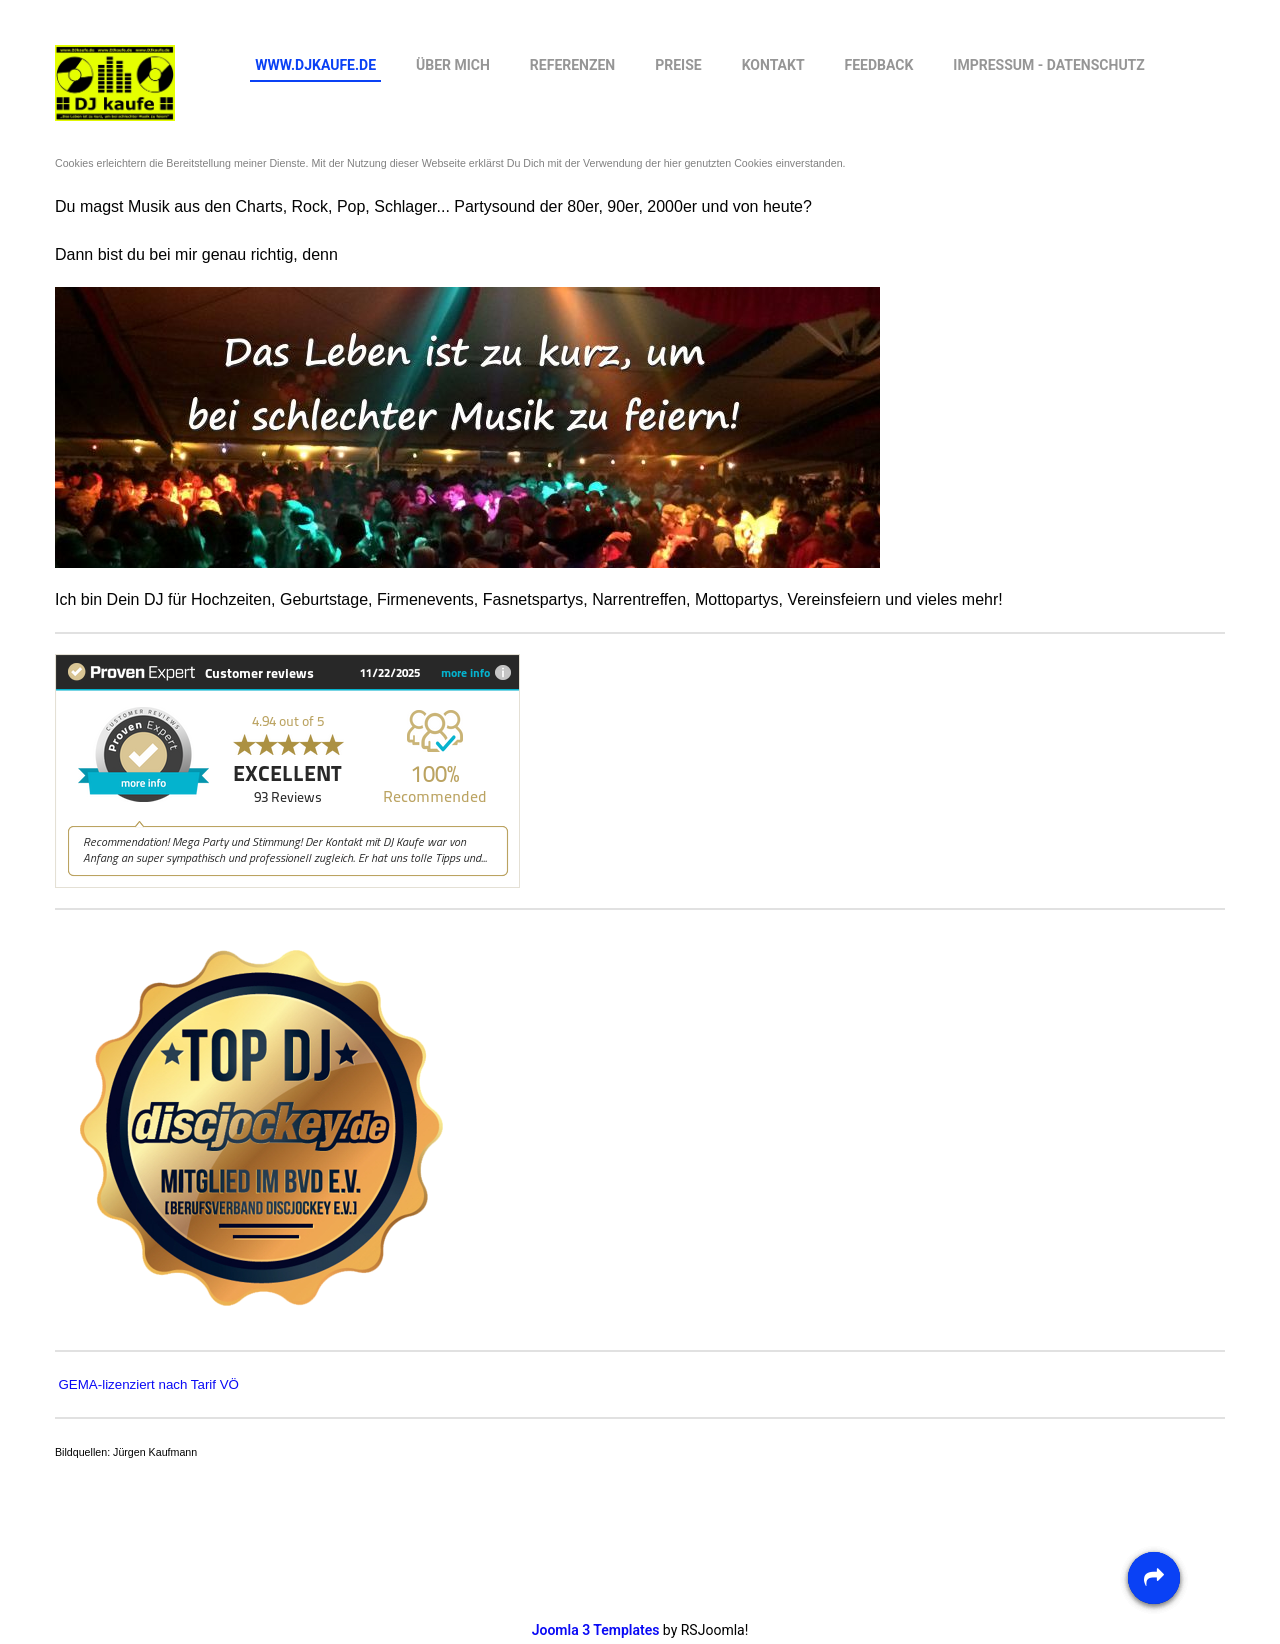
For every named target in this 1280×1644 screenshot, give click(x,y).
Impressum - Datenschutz (1048, 65)
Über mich (453, 65)
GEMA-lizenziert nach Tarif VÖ (148, 1384)
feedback (879, 65)
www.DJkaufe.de (315, 65)
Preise (678, 65)
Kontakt (773, 65)
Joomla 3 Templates (596, 1630)
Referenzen (572, 65)
